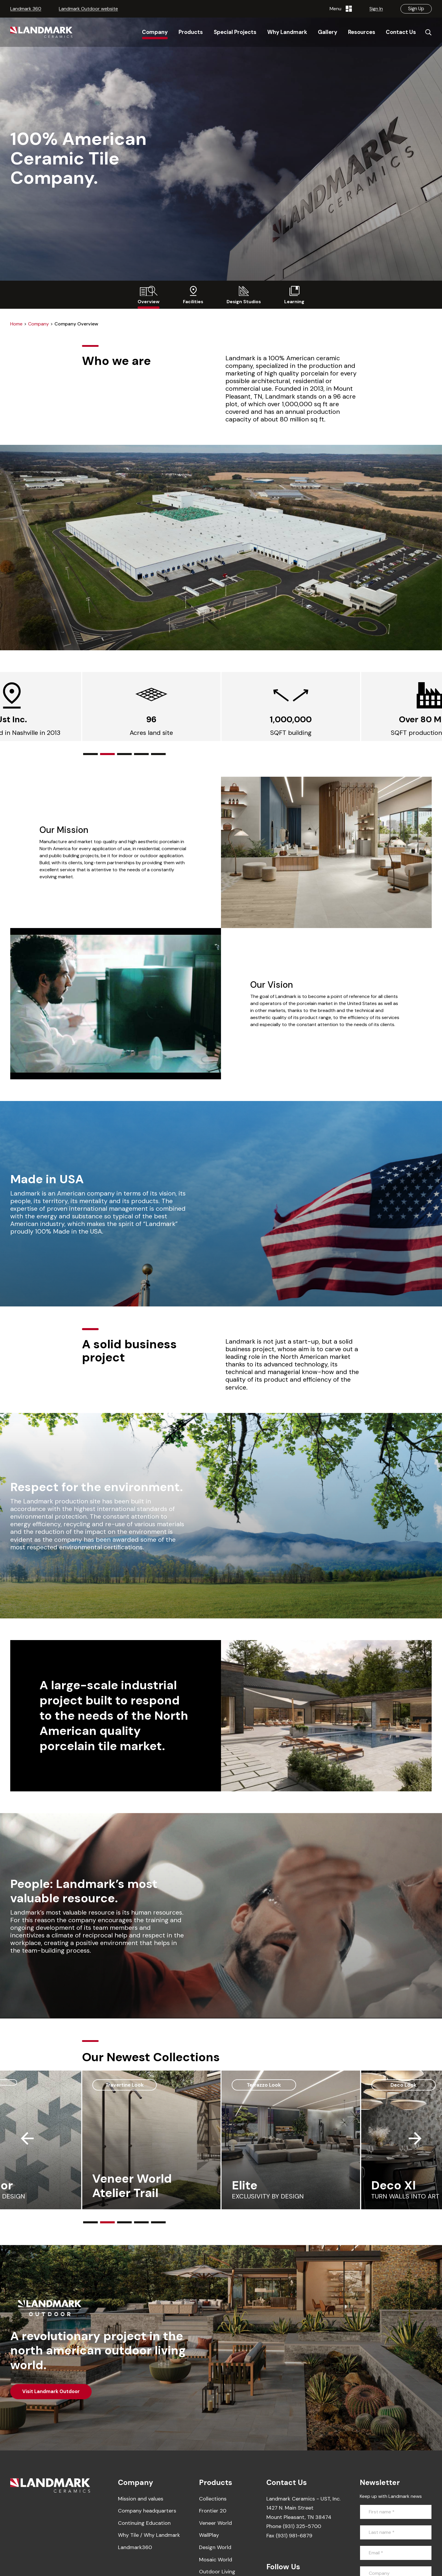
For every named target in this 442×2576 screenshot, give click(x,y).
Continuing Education (144, 2523)
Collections (213, 2498)
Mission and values (140, 2498)
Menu (341, 8)
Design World (215, 2547)
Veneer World (215, 2523)
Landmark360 (135, 2547)
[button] (90, 754)
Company (38, 324)
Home (16, 324)
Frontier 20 (212, 2510)
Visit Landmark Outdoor (51, 2391)
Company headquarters (147, 2510)
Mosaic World (215, 2559)
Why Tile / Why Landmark (149, 2535)
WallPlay (209, 2535)
